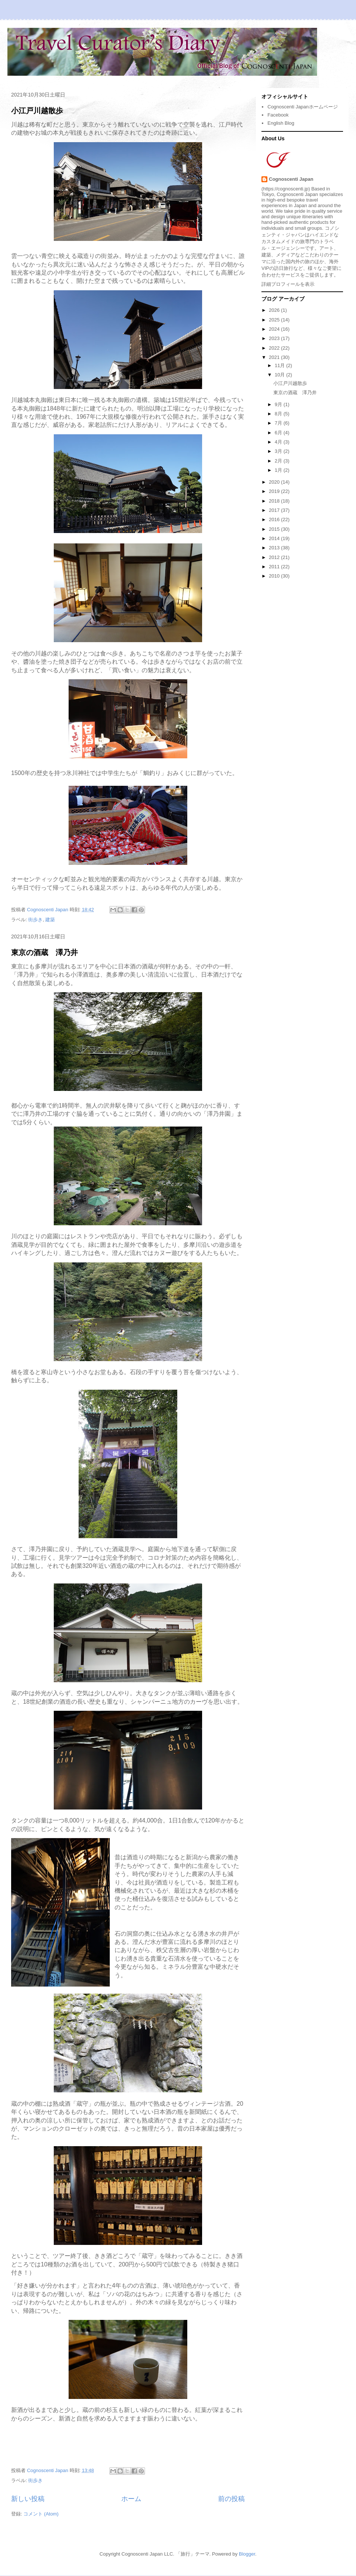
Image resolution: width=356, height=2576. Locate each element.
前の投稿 (231, 2499)
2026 (275, 310)
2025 (275, 320)
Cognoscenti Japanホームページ (302, 106)
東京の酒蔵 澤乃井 (44, 952)
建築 (50, 919)
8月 (279, 413)
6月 (279, 432)
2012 (275, 557)
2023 (275, 338)
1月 (279, 470)
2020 (275, 482)
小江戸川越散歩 (37, 111)
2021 (275, 357)
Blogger (247, 2554)
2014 (275, 538)
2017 (275, 510)
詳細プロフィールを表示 (287, 284)
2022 (275, 348)
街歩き (35, 919)
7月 (279, 423)
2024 (275, 329)
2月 (279, 461)
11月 (280, 365)
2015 (275, 529)
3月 (279, 451)
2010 (275, 576)
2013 (275, 547)
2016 (275, 519)
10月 (280, 374)
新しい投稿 (27, 2499)
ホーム (131, 2499)
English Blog (280, 123)
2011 (275, 566)
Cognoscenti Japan (291, 179)
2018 (275, 501)
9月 (279, 404)
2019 (275, 491)
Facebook (278, 115)
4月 (279, 442)
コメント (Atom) (41, 2514)
